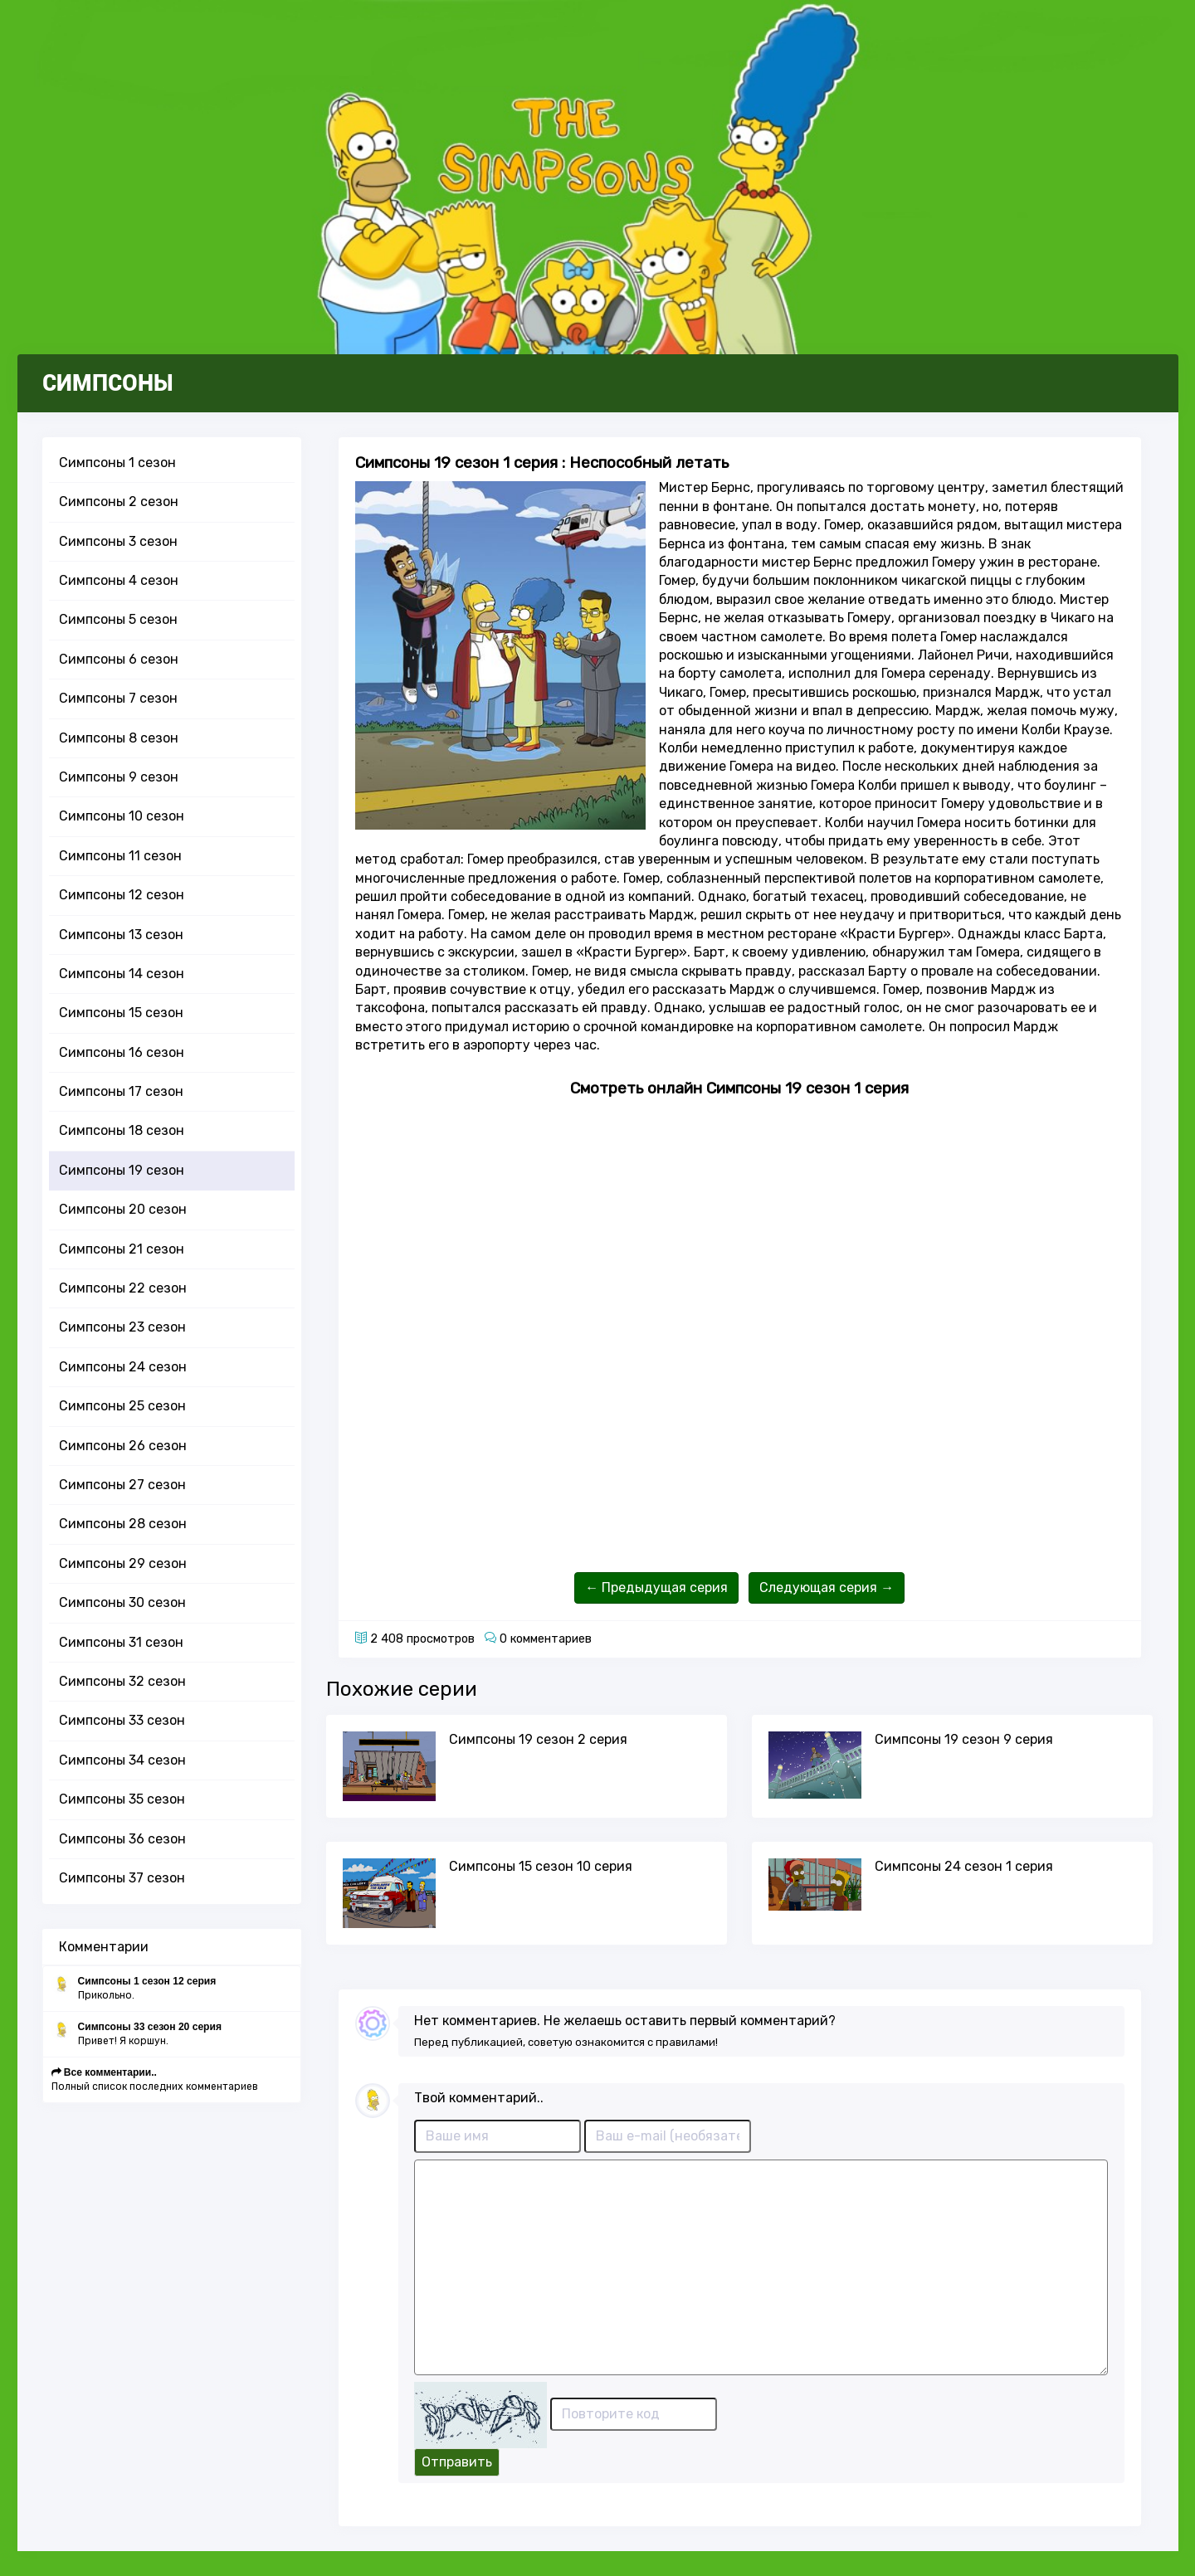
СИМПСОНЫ (107, 383)
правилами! (687, 2042)
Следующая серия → (826, 1587)
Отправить (457, 2462)
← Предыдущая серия (656, 1587)
